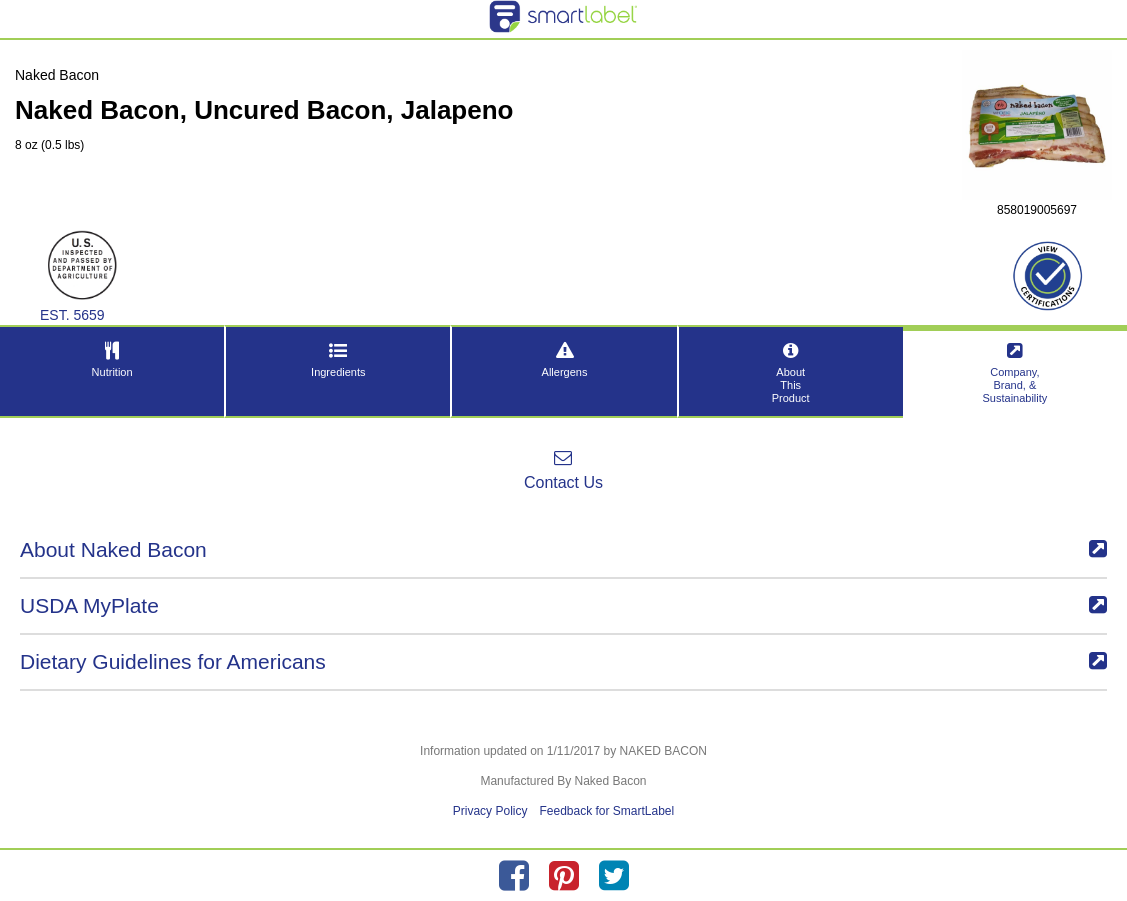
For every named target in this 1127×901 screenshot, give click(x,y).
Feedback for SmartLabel (606, 811)
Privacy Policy (490, 811)
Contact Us (563, 469)
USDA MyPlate (563, 605)
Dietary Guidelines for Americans (563, 661)
